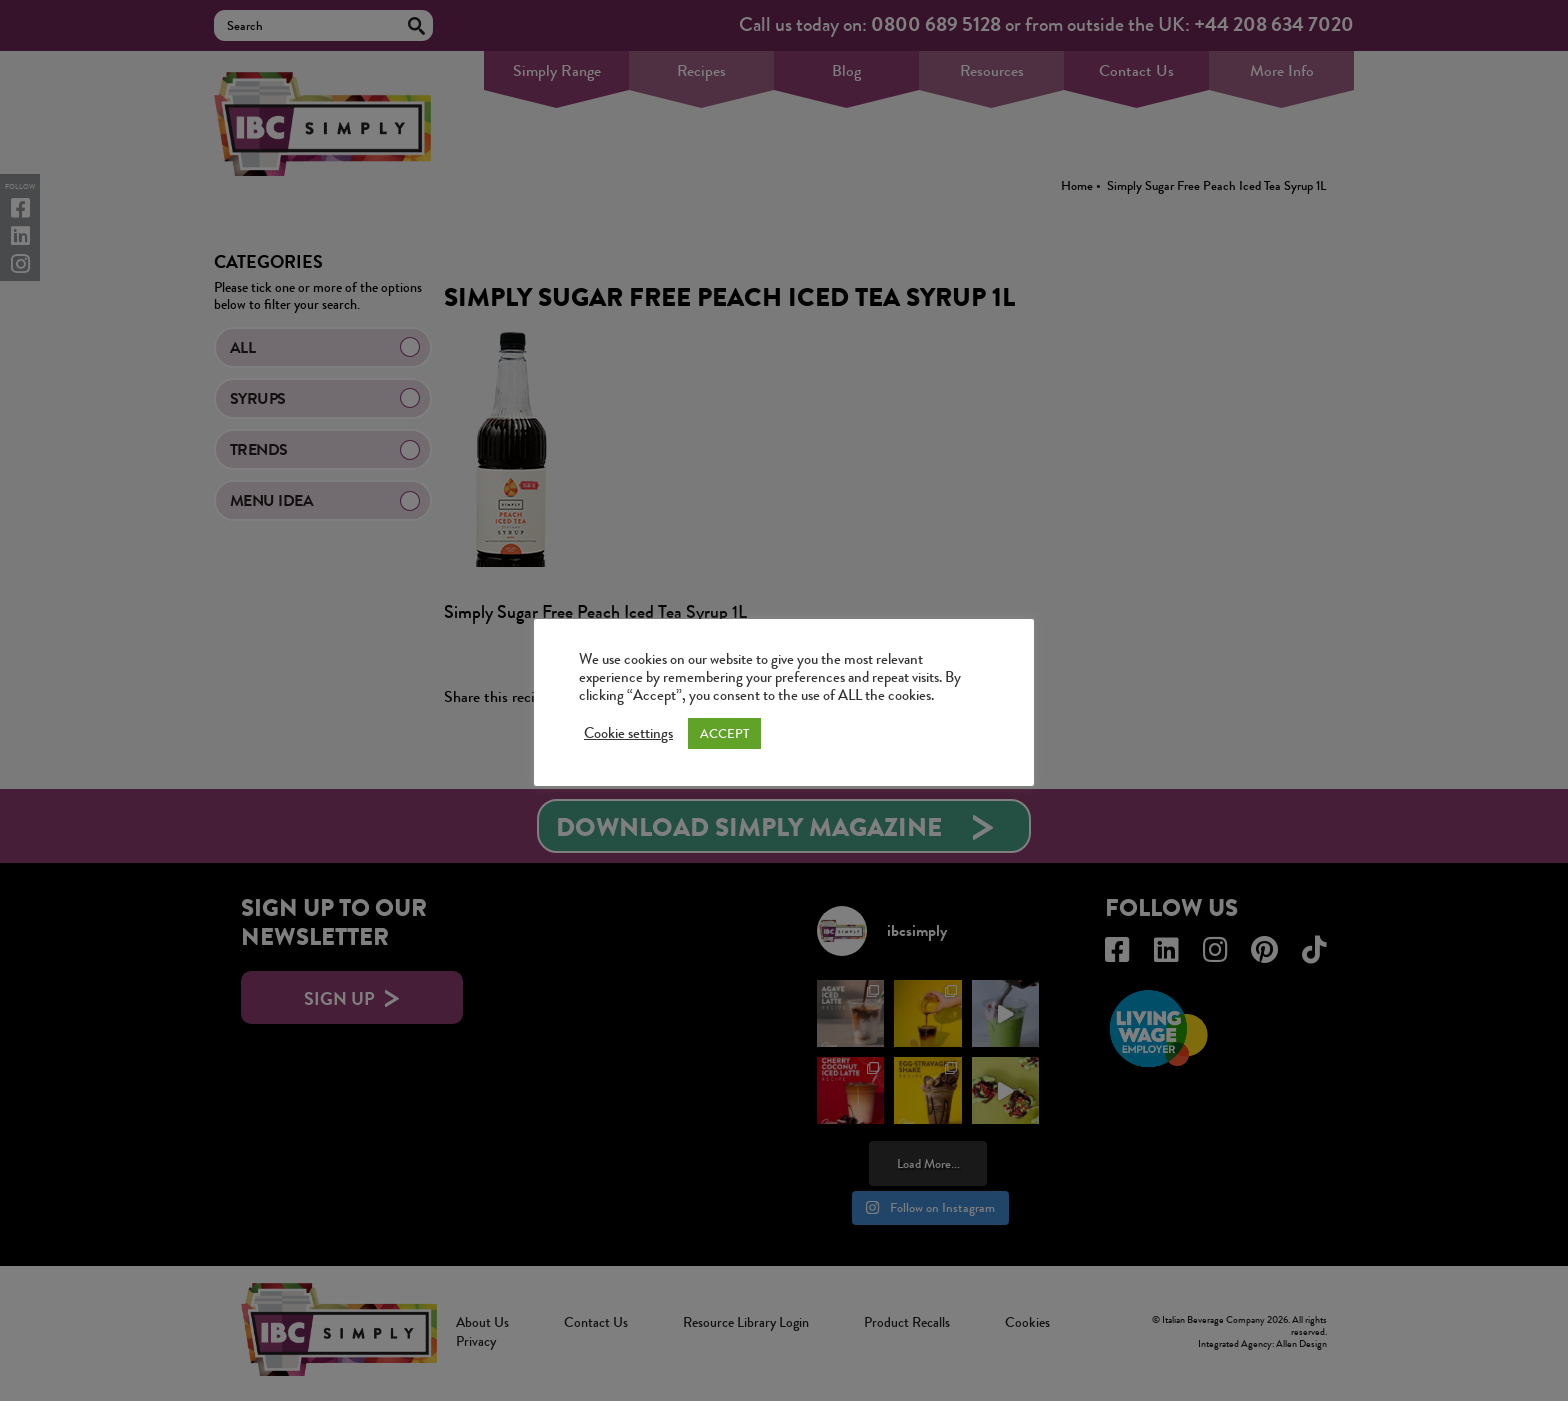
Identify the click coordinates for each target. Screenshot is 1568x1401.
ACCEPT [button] (724, 733)
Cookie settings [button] (628, 734)
